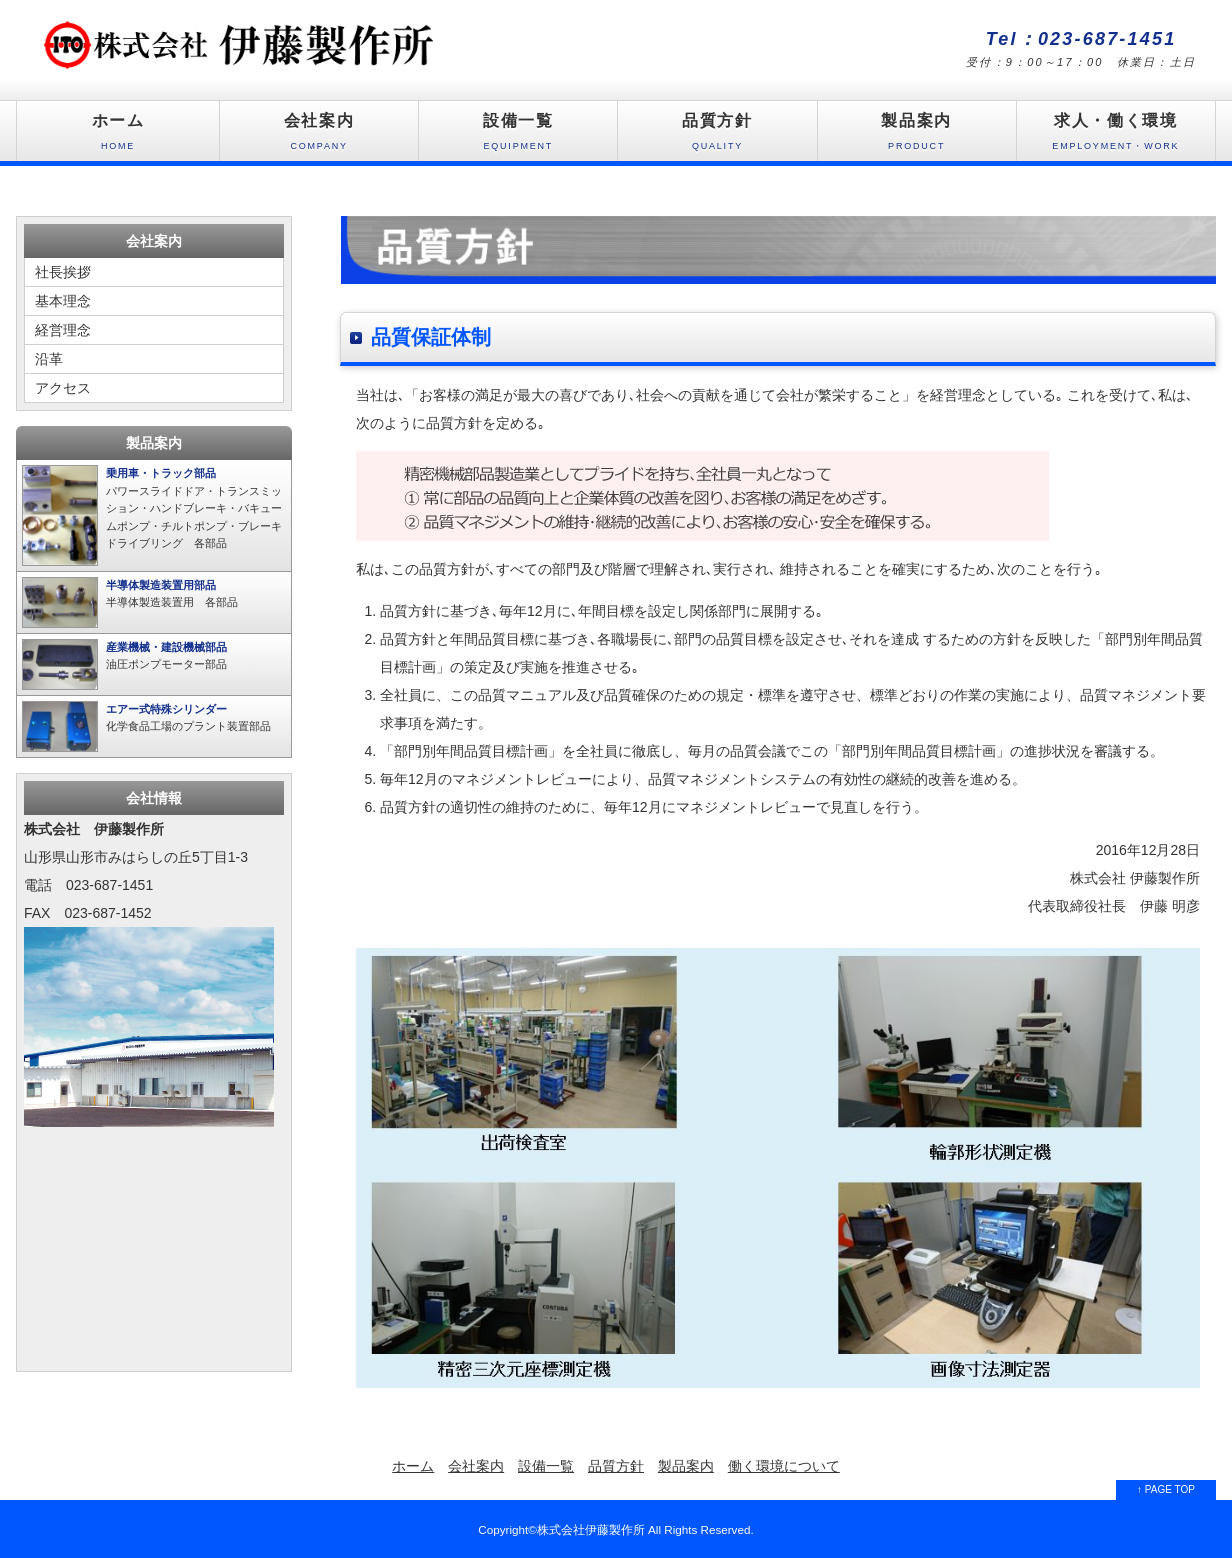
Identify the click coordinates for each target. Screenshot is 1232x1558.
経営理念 (63, 330)
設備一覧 (518, 136)
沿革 (49, 359)
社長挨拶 (63, 272)
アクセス (63, 388)
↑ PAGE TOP (1166, 1489)
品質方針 (717, 136)
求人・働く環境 (1116, 136)
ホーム (118, 136)
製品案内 (917, 136)
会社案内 (319, 136)
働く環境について (784, 1466)
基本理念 (63, 301)
